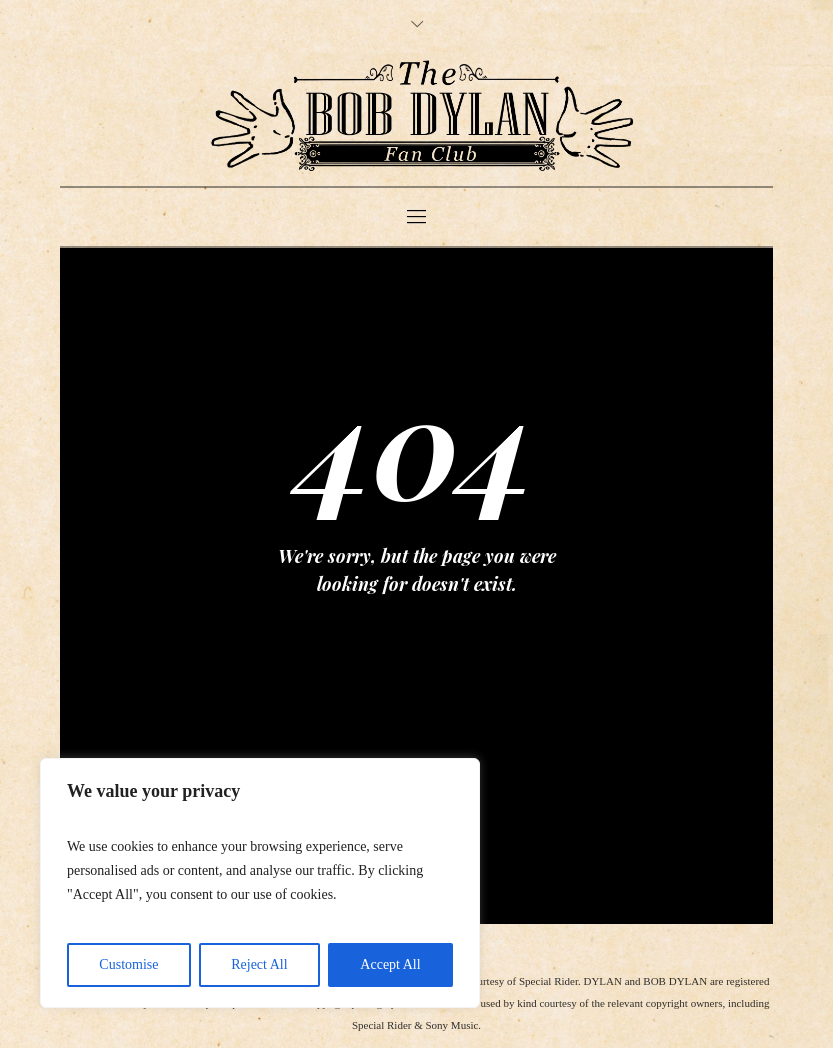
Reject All (259, 964)
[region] (260, 883)
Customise (128, 964)
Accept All (390, 964)
